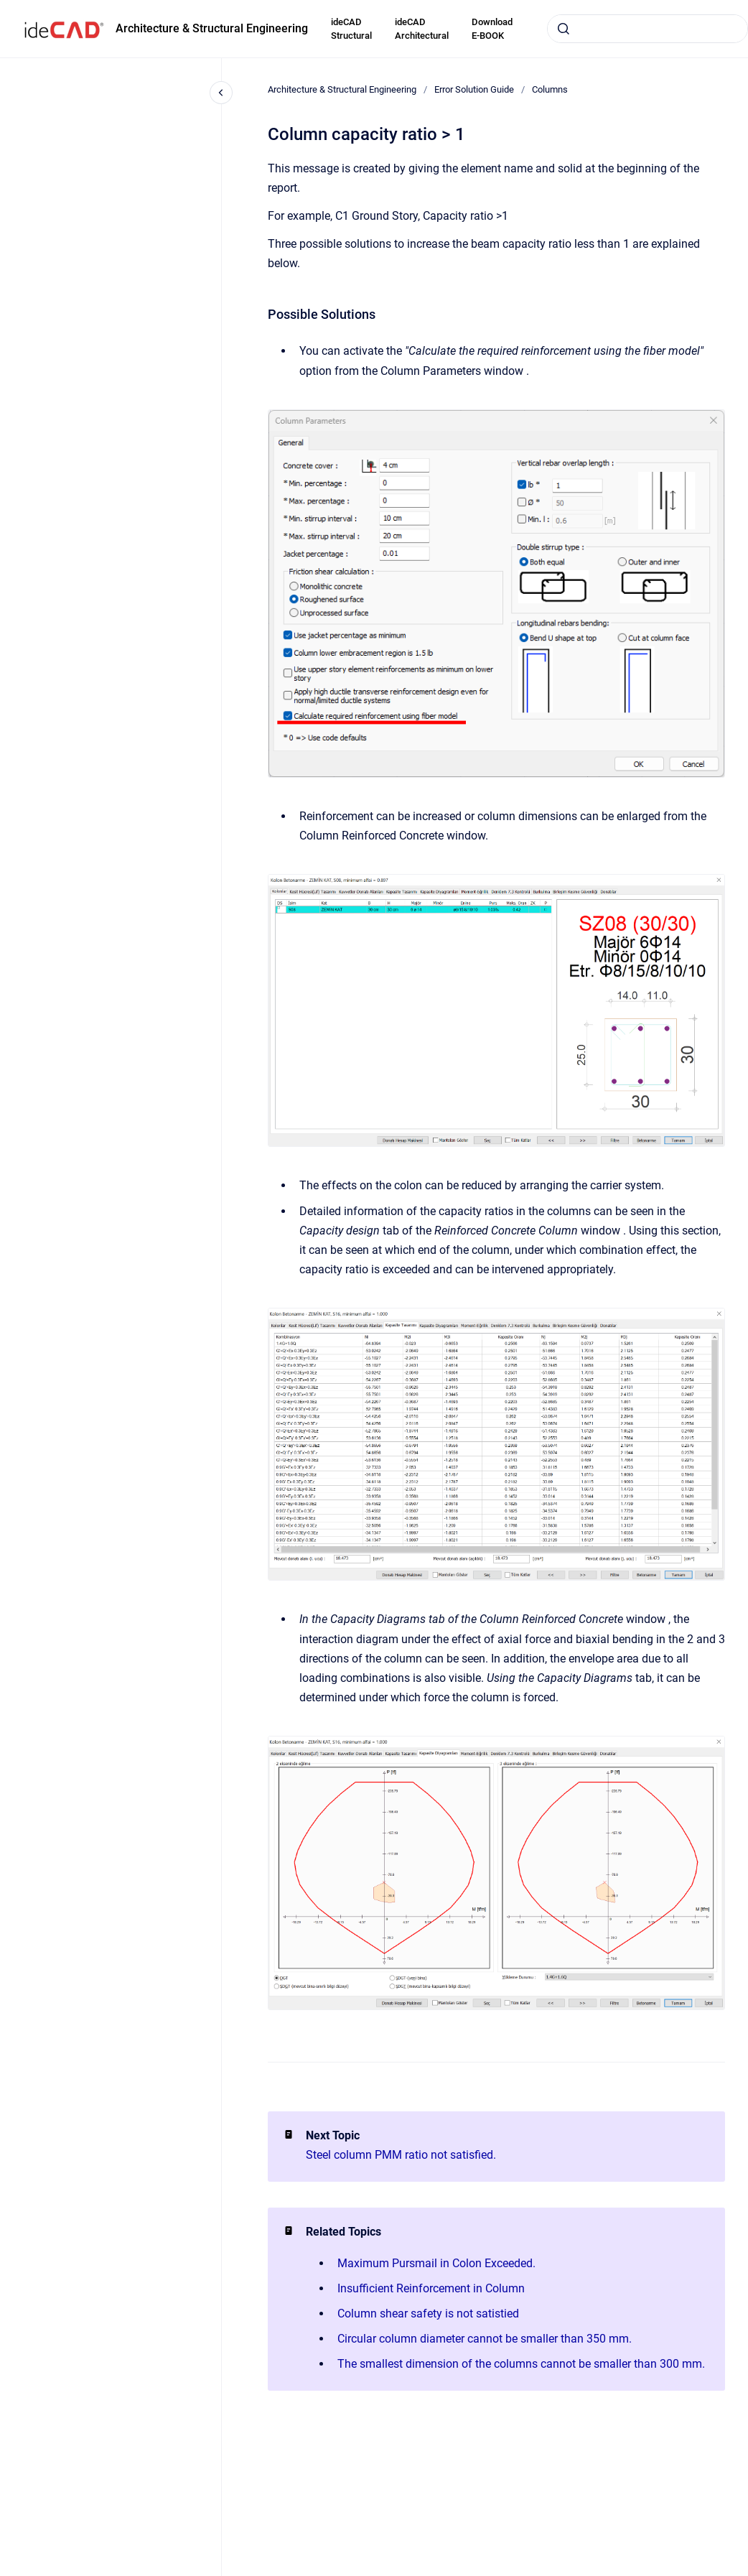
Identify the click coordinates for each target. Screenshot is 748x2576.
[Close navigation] (221, 92)
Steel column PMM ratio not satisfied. (401, 2155)
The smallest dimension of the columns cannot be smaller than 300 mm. (521, 2364)
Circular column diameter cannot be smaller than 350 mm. (484, 2338)
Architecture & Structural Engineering (212, 28)
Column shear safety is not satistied (428, 2313)
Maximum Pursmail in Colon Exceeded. (436, 2263)
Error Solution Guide (474, 89)
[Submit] (563, 28)
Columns (550, 89)
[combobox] (647, 28)
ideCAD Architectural (422, 29)
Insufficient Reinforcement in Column (431, 2288)
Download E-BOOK (492, 29)
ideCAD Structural (351, 29)
